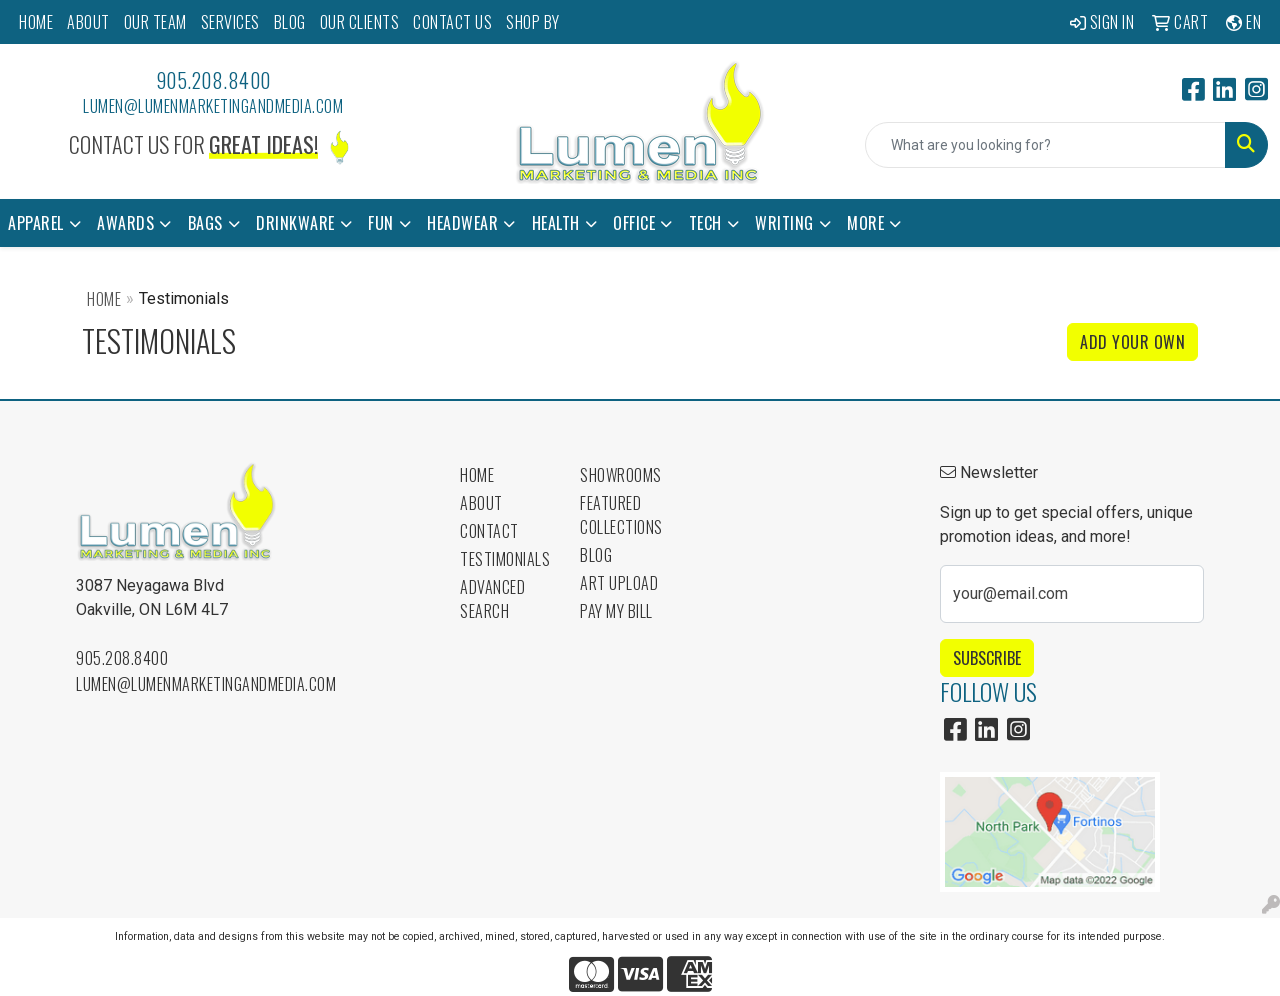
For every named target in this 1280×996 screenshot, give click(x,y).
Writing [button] (784, 223)
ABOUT (88, 22)
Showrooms (621, 475)
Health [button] (556, 223)
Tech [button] (705, 223)
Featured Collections (621, 515)
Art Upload (619, 583)
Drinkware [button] (295, 223)
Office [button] (634, 223)
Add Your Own (1132, 342)
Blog (596, 555)
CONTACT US (452, 22)
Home (104, 299)
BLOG (290, 22)
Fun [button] (381, 223)
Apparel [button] (36, 223)
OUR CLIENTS (360, 22)
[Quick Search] (1045, 145)
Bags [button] (205, 223)
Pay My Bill (616, 611)
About (481, 503)
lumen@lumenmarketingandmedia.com (213, 106)
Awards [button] (125, 223)
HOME (36, 22)
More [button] (865, 223)
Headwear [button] (462, 223)
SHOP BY (533, 22)
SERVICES (230, 22)
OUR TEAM (155, 22)
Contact (489, 531)
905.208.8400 (213, 80)
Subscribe (987, 658)
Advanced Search (492, 599)
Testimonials (505, 559)
